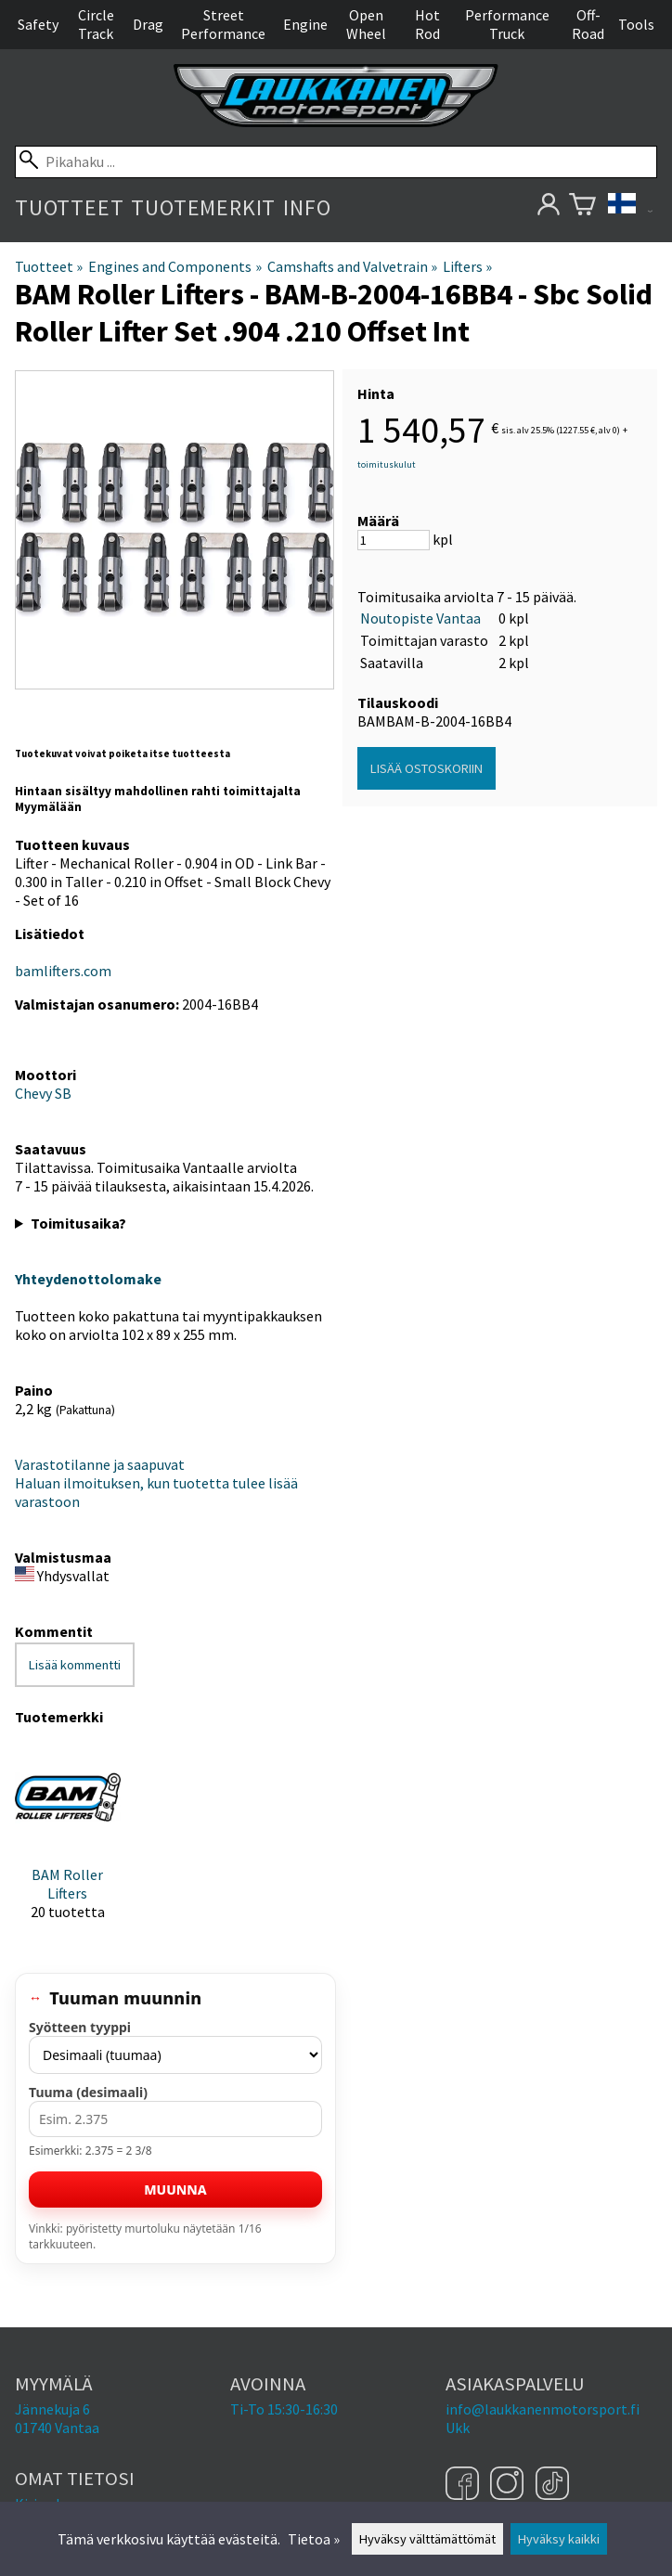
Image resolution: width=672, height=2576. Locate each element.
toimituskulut (386, 464)
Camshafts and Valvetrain (352, 266)
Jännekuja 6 (52, 2409)
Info (306, 207)
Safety (38, 24)
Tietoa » (314, 2539)
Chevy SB (43, 1093)
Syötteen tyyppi (80, 2027)
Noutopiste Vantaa (420, 618)
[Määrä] (393, 540)
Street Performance (223, 24)
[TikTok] (552, 2485)
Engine (305, 24)
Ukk (458, 2427)
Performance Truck (507, 24)
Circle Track (96, 24)
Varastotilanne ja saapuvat (100, 1464)
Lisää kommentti (75, 1664)
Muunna (175, 2189)
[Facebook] (465, 2485)
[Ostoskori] (582, 207)
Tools (636, 24)
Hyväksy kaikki (559, 2539)
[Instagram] (509, 2485)
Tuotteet (69, 207)
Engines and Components (174, 266)
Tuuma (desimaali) (88, 2092)
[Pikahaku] (336, 162)
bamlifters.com (63, 970)
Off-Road (588, 24)
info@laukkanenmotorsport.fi (543, 2409)
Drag (148, 24)
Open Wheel (366, 24)
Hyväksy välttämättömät (427, 2539)
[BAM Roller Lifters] (68, 1840)
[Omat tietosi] (548, 207)
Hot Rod (427, 24)
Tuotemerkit (203, 207)
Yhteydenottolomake (88, 1278)
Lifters (467, 266)
